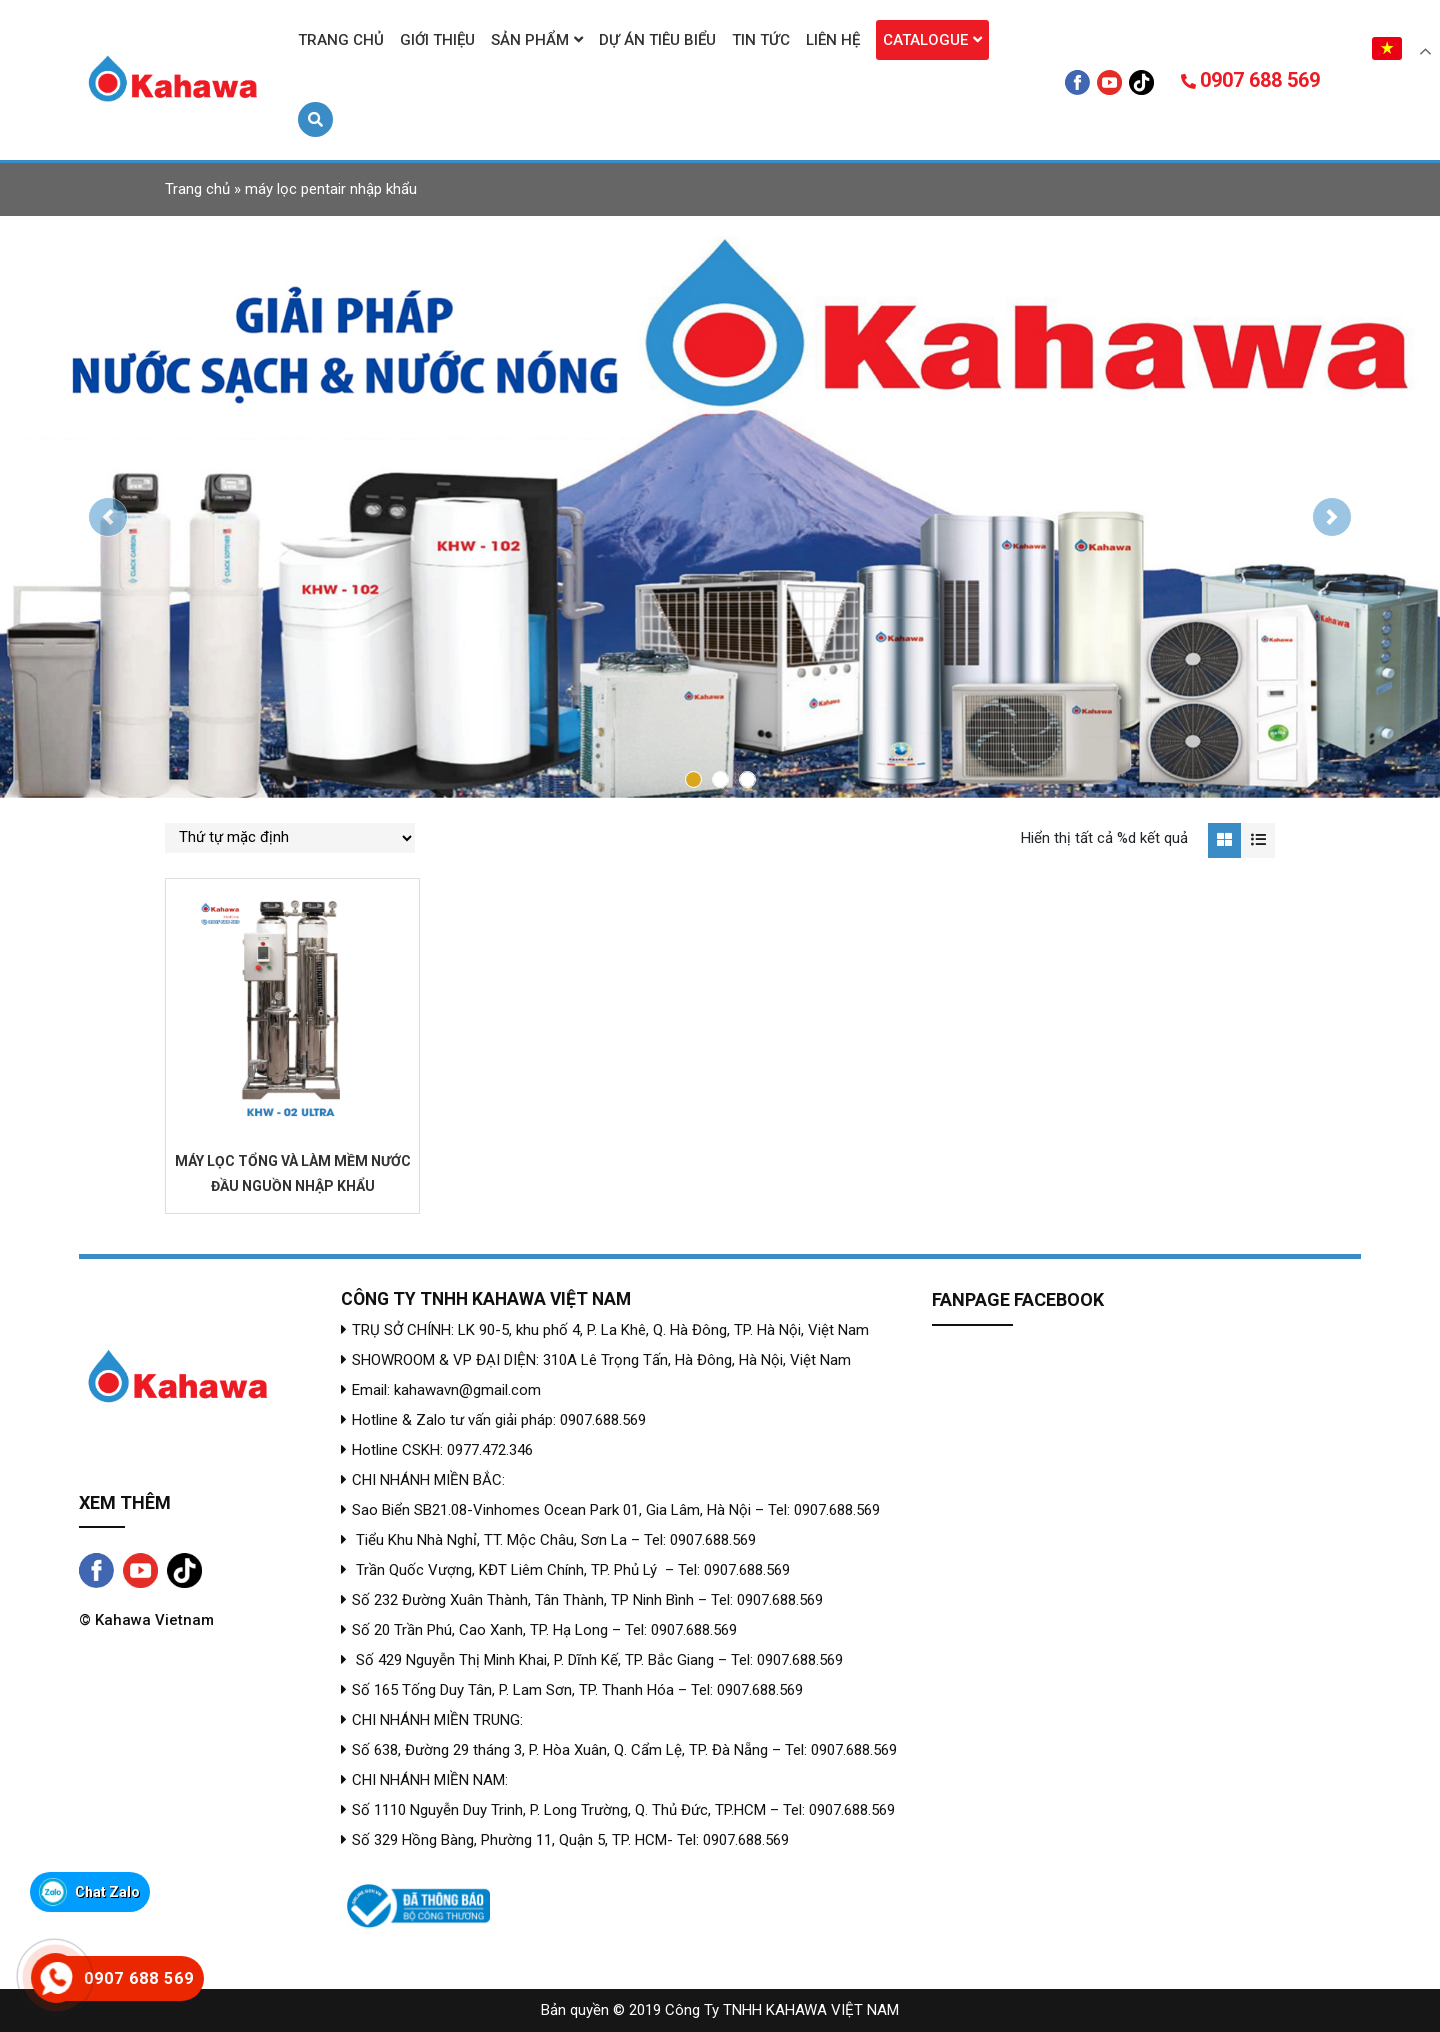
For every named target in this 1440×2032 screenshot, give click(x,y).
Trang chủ (341, 40)
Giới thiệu (437, 40)
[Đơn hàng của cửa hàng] (290, 838)
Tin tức (761, 40)
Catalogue (925, 40)
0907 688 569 (1250, 80)
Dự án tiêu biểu (657, 40)
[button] (108, 517)
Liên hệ (833, 40)
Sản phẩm (530, 40)
